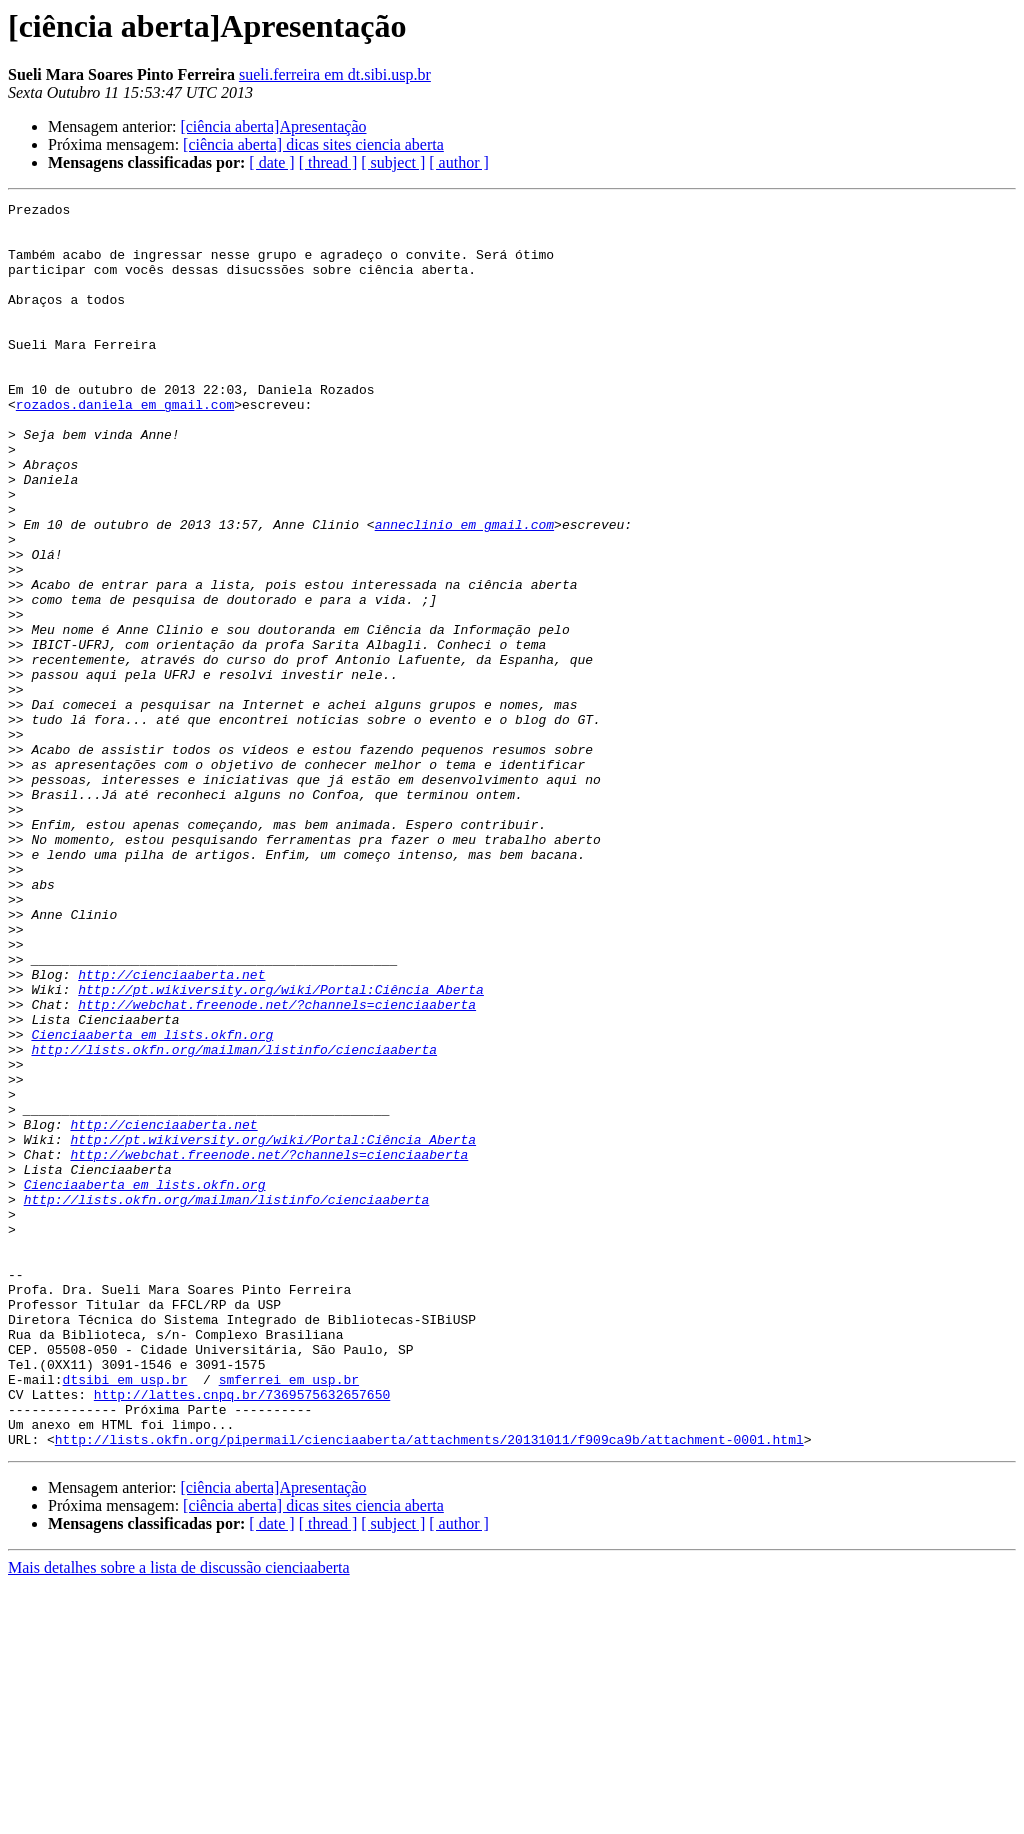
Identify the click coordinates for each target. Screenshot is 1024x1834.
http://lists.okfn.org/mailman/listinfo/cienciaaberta (234, 1220)
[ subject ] (393, 162)
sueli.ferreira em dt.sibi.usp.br (335, 74)
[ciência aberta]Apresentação (273, 126)
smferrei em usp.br (289, 1616)
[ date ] (271, 162)
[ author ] (459, 162)
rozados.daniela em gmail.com (125, 446)
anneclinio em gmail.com (464, 590)
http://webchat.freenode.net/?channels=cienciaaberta (277, 1166)
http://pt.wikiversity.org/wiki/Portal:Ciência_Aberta (281, 1148)
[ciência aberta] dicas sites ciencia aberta (313, 144)
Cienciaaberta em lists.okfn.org (152, 1202)
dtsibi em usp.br (125, 1616)
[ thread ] (328, 162)
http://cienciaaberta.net (171, 1130)
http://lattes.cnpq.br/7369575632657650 (242, 1634)
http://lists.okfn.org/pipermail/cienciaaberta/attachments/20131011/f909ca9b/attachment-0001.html (429, 1688)
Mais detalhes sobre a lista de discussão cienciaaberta (179, 1816)
